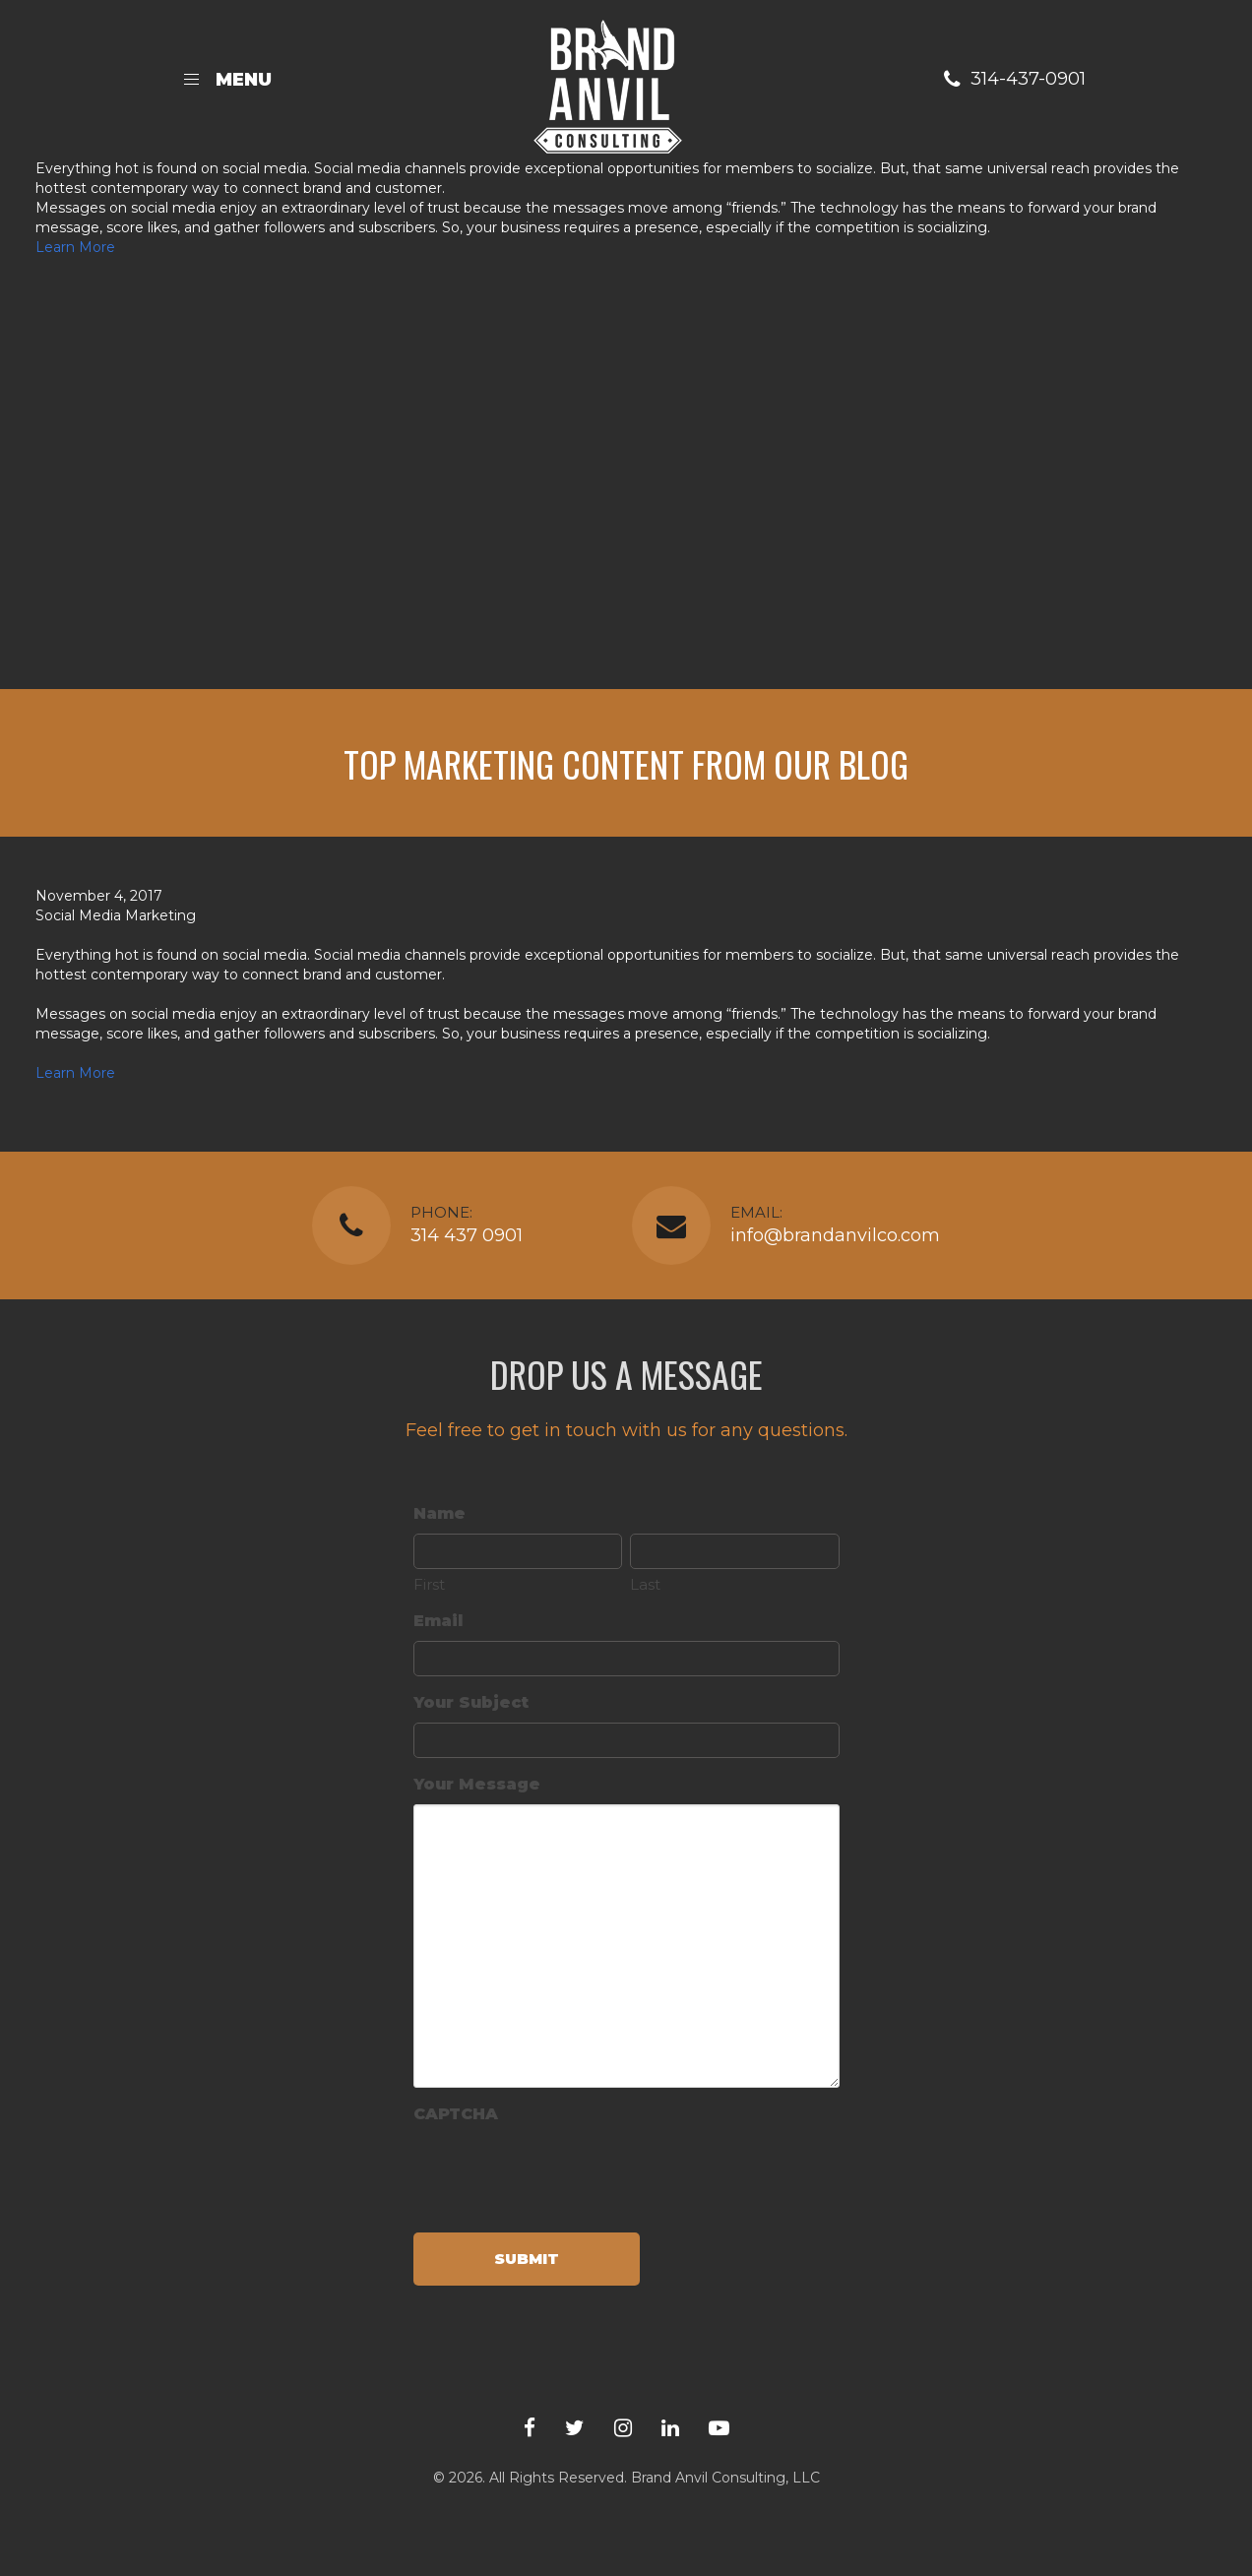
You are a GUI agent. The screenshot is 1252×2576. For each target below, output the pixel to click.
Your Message (476, 1784)
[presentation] (563, 2172)
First (429, 1584)
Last (645, 1584)
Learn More (75, 247)
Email (438, 1620)
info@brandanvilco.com (835, 1235)
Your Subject (471, 1702)
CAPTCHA (455, 2114)
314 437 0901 (466, 1235)
